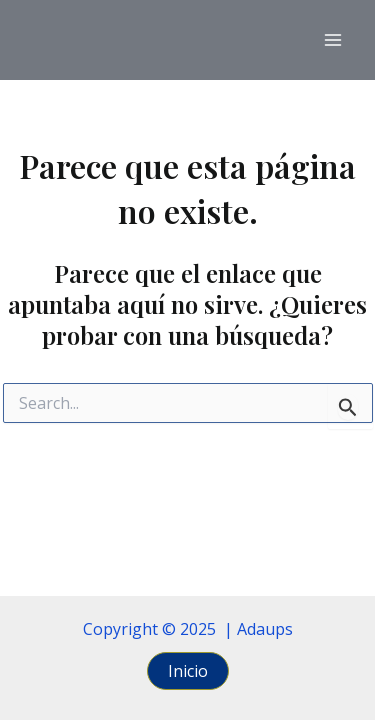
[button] (188, 671)
